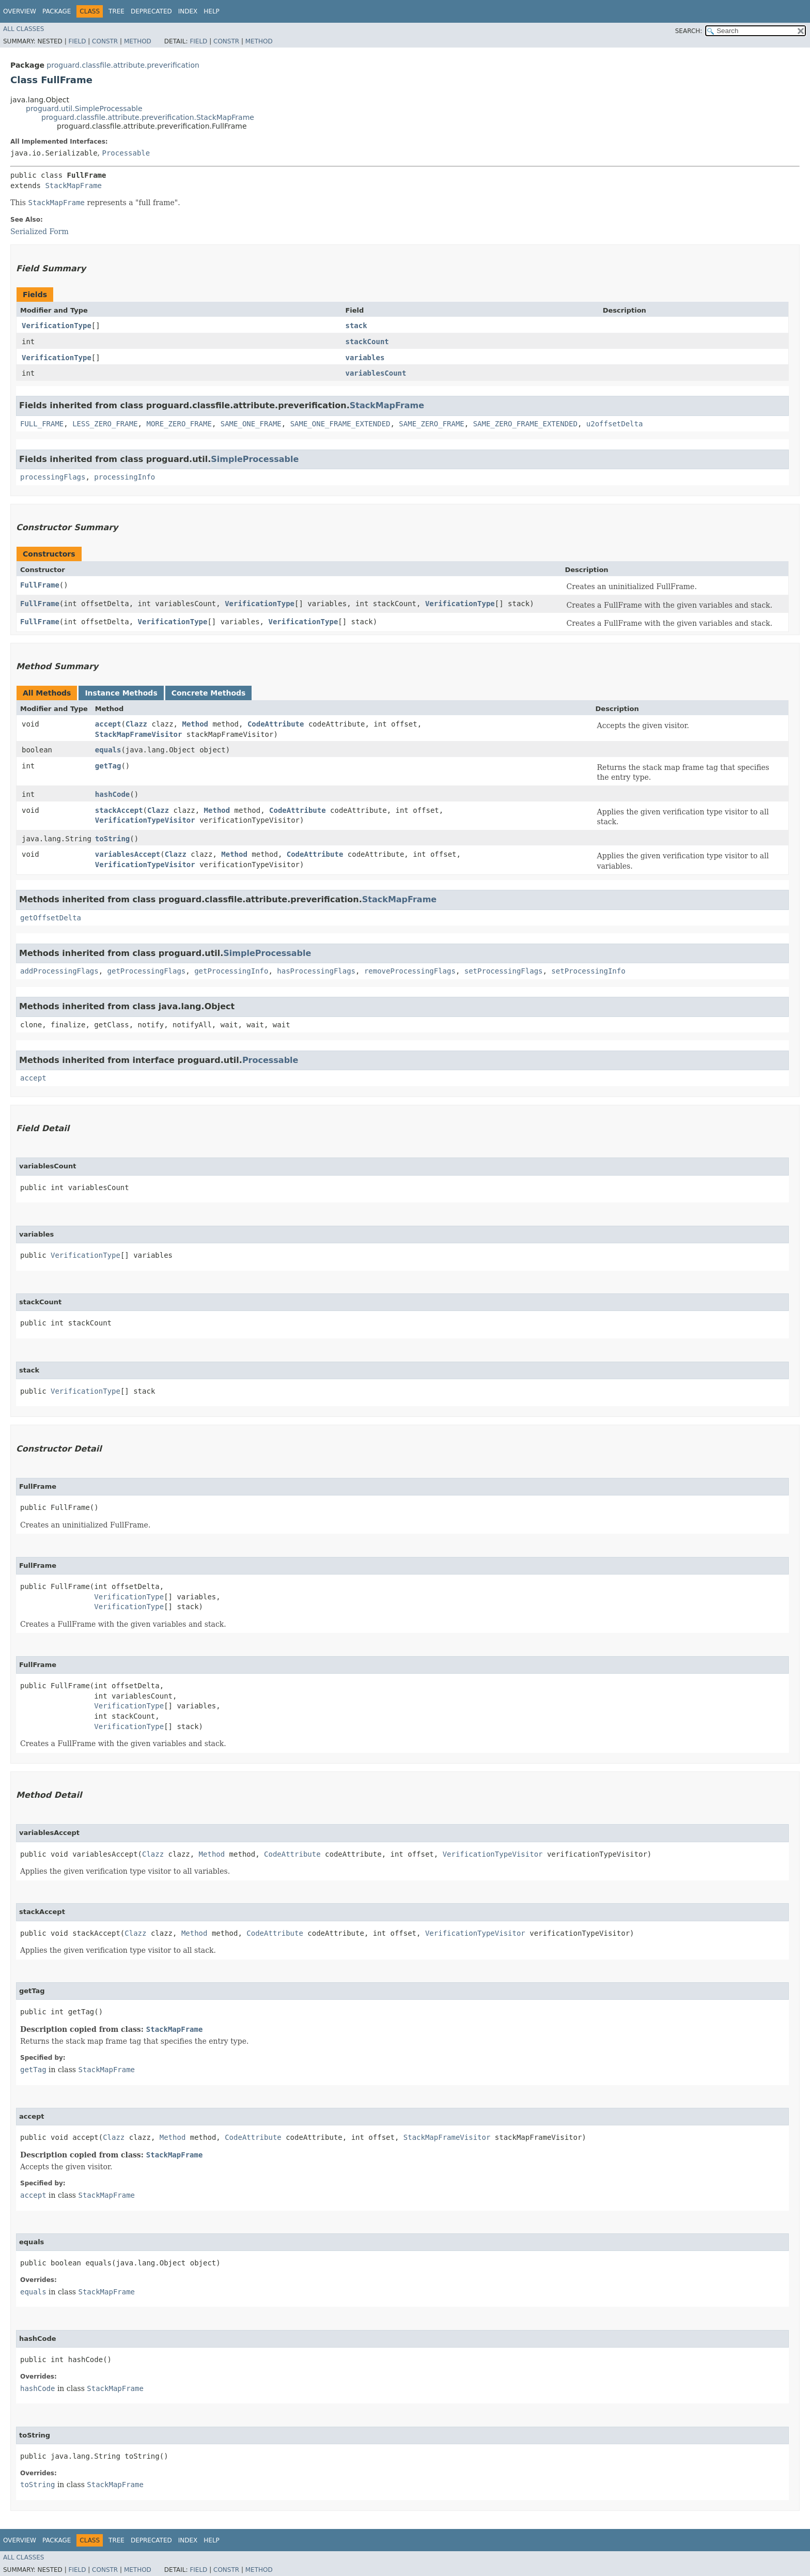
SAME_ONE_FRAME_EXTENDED (340, 424)
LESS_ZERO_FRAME (104, 424)
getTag (108, 766)
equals (108, 750)
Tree (116, 11)
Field (77, 41)
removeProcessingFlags (410, 971)
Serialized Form (39, 231)
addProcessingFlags (59, 971)
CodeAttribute (275, 724)
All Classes (23, 29)
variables (364, 357)
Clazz (136, 724)
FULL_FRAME (42, 424)
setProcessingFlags (503, 971)
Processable (126, 153)
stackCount (366, 341)
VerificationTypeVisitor (145, 820)
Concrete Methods (209, 693)
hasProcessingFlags (316, 971)
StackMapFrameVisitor (138, 734)
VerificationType (56, 325)
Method (137, 41)
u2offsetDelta (614, 424)
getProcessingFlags (146, 971)
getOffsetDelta (50, 918)
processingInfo (124, 477)
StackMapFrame (73, 185)
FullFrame (39, 585)
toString (112, 839)
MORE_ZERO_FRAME (178, 424)
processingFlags (52, 477)
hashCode (112, 794)
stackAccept (119, 810)
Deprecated (151, 11)
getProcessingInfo (231, 971)
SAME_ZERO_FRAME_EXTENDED (525, 424)
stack (356, 325)
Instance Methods (121, 693)
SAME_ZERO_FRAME (431, 424)
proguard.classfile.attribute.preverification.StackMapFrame (147, 117)
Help (212, 11)
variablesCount (375, 373)
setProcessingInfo (588, 971)
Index (188, 11)
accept (108, 724)
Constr (105, 41)
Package (56, 11)
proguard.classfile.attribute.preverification (122, 65)
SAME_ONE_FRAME (251, 424)
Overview (19, 11)
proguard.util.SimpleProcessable (84, 108)
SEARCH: (689, 31)
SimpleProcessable (255, 459)
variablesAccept (127, 854)
